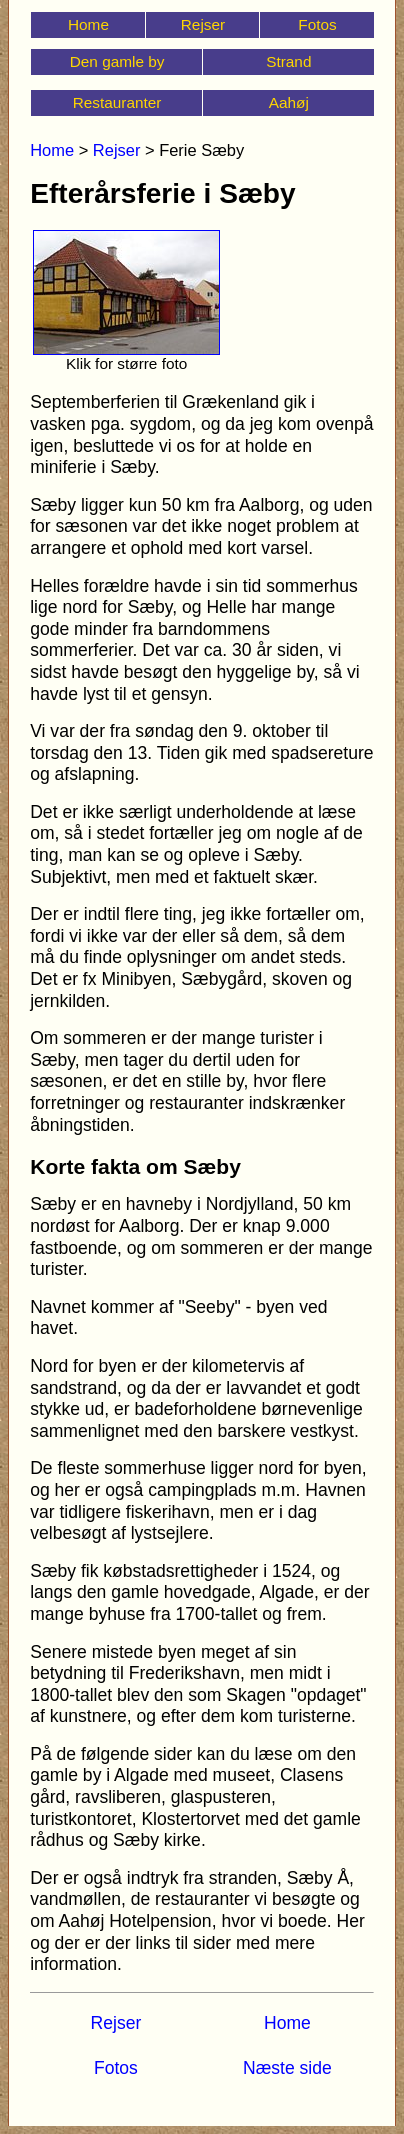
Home (88, 24)
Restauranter (117, 102)
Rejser (203, 24)
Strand (288, 61)
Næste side (287, 2068)
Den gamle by (117, 61)
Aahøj (289, 102)
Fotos (317, 24)
